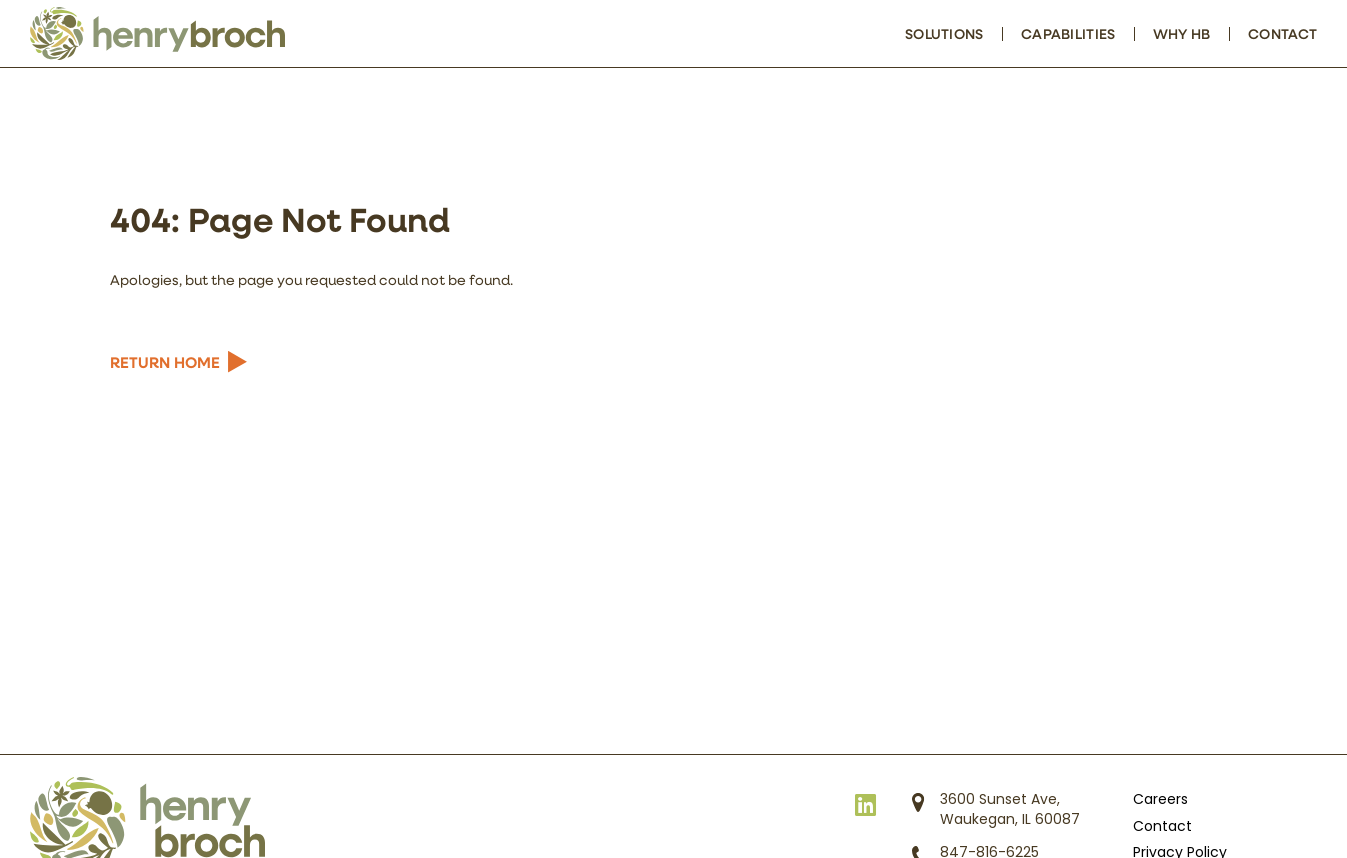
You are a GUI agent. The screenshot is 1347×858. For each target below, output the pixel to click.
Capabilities (1068, 33)
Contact (1282, 33)
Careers (1160, 800)
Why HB (1182, 33)
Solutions (944, 33)
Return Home (165, 362)
